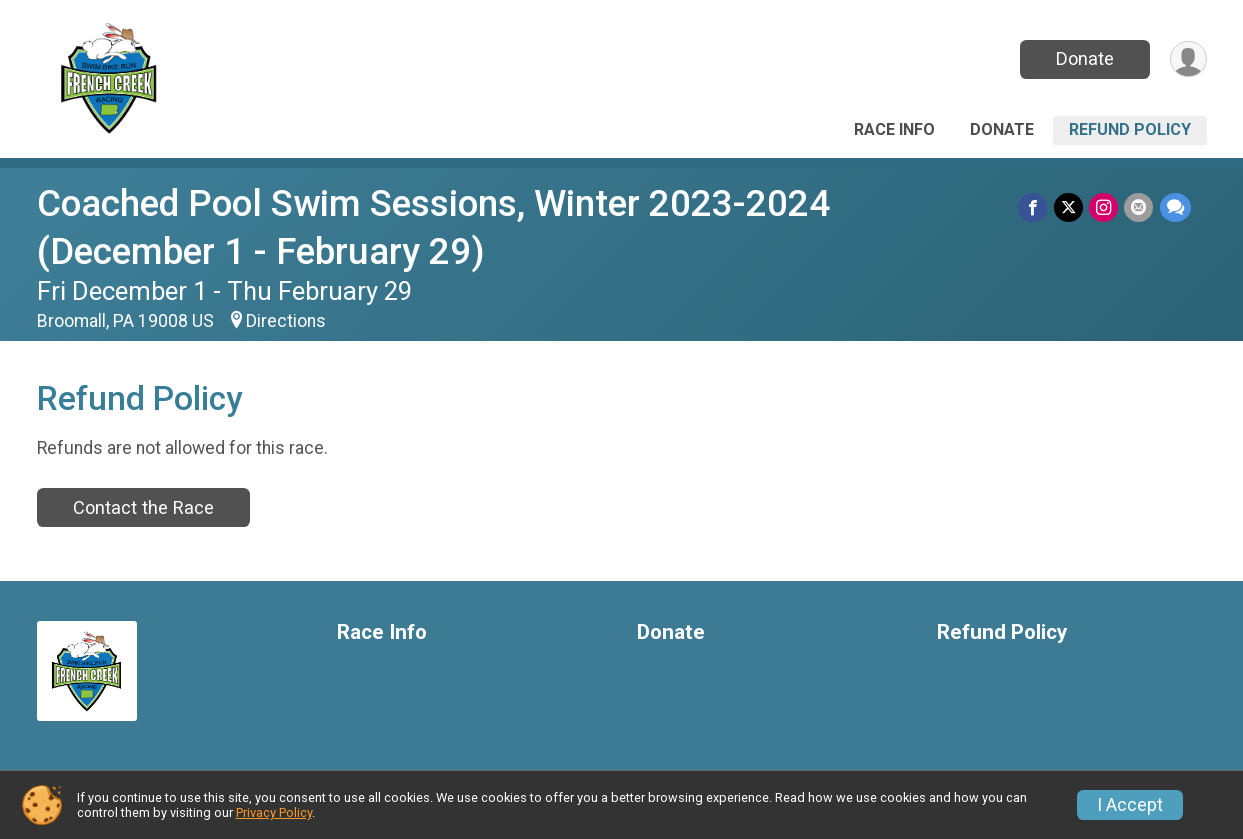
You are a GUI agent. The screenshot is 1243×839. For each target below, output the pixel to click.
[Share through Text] (1175, 207)
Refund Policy (1130, 129)
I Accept (1130, 805)
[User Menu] (1188, 59)
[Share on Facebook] (1034, 207)
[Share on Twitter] (1069, 207)
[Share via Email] (1139, 207)
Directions (286, 321)
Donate (1084, 58)
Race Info (894, 129)
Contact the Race (143, 507)
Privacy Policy (274, 812)
